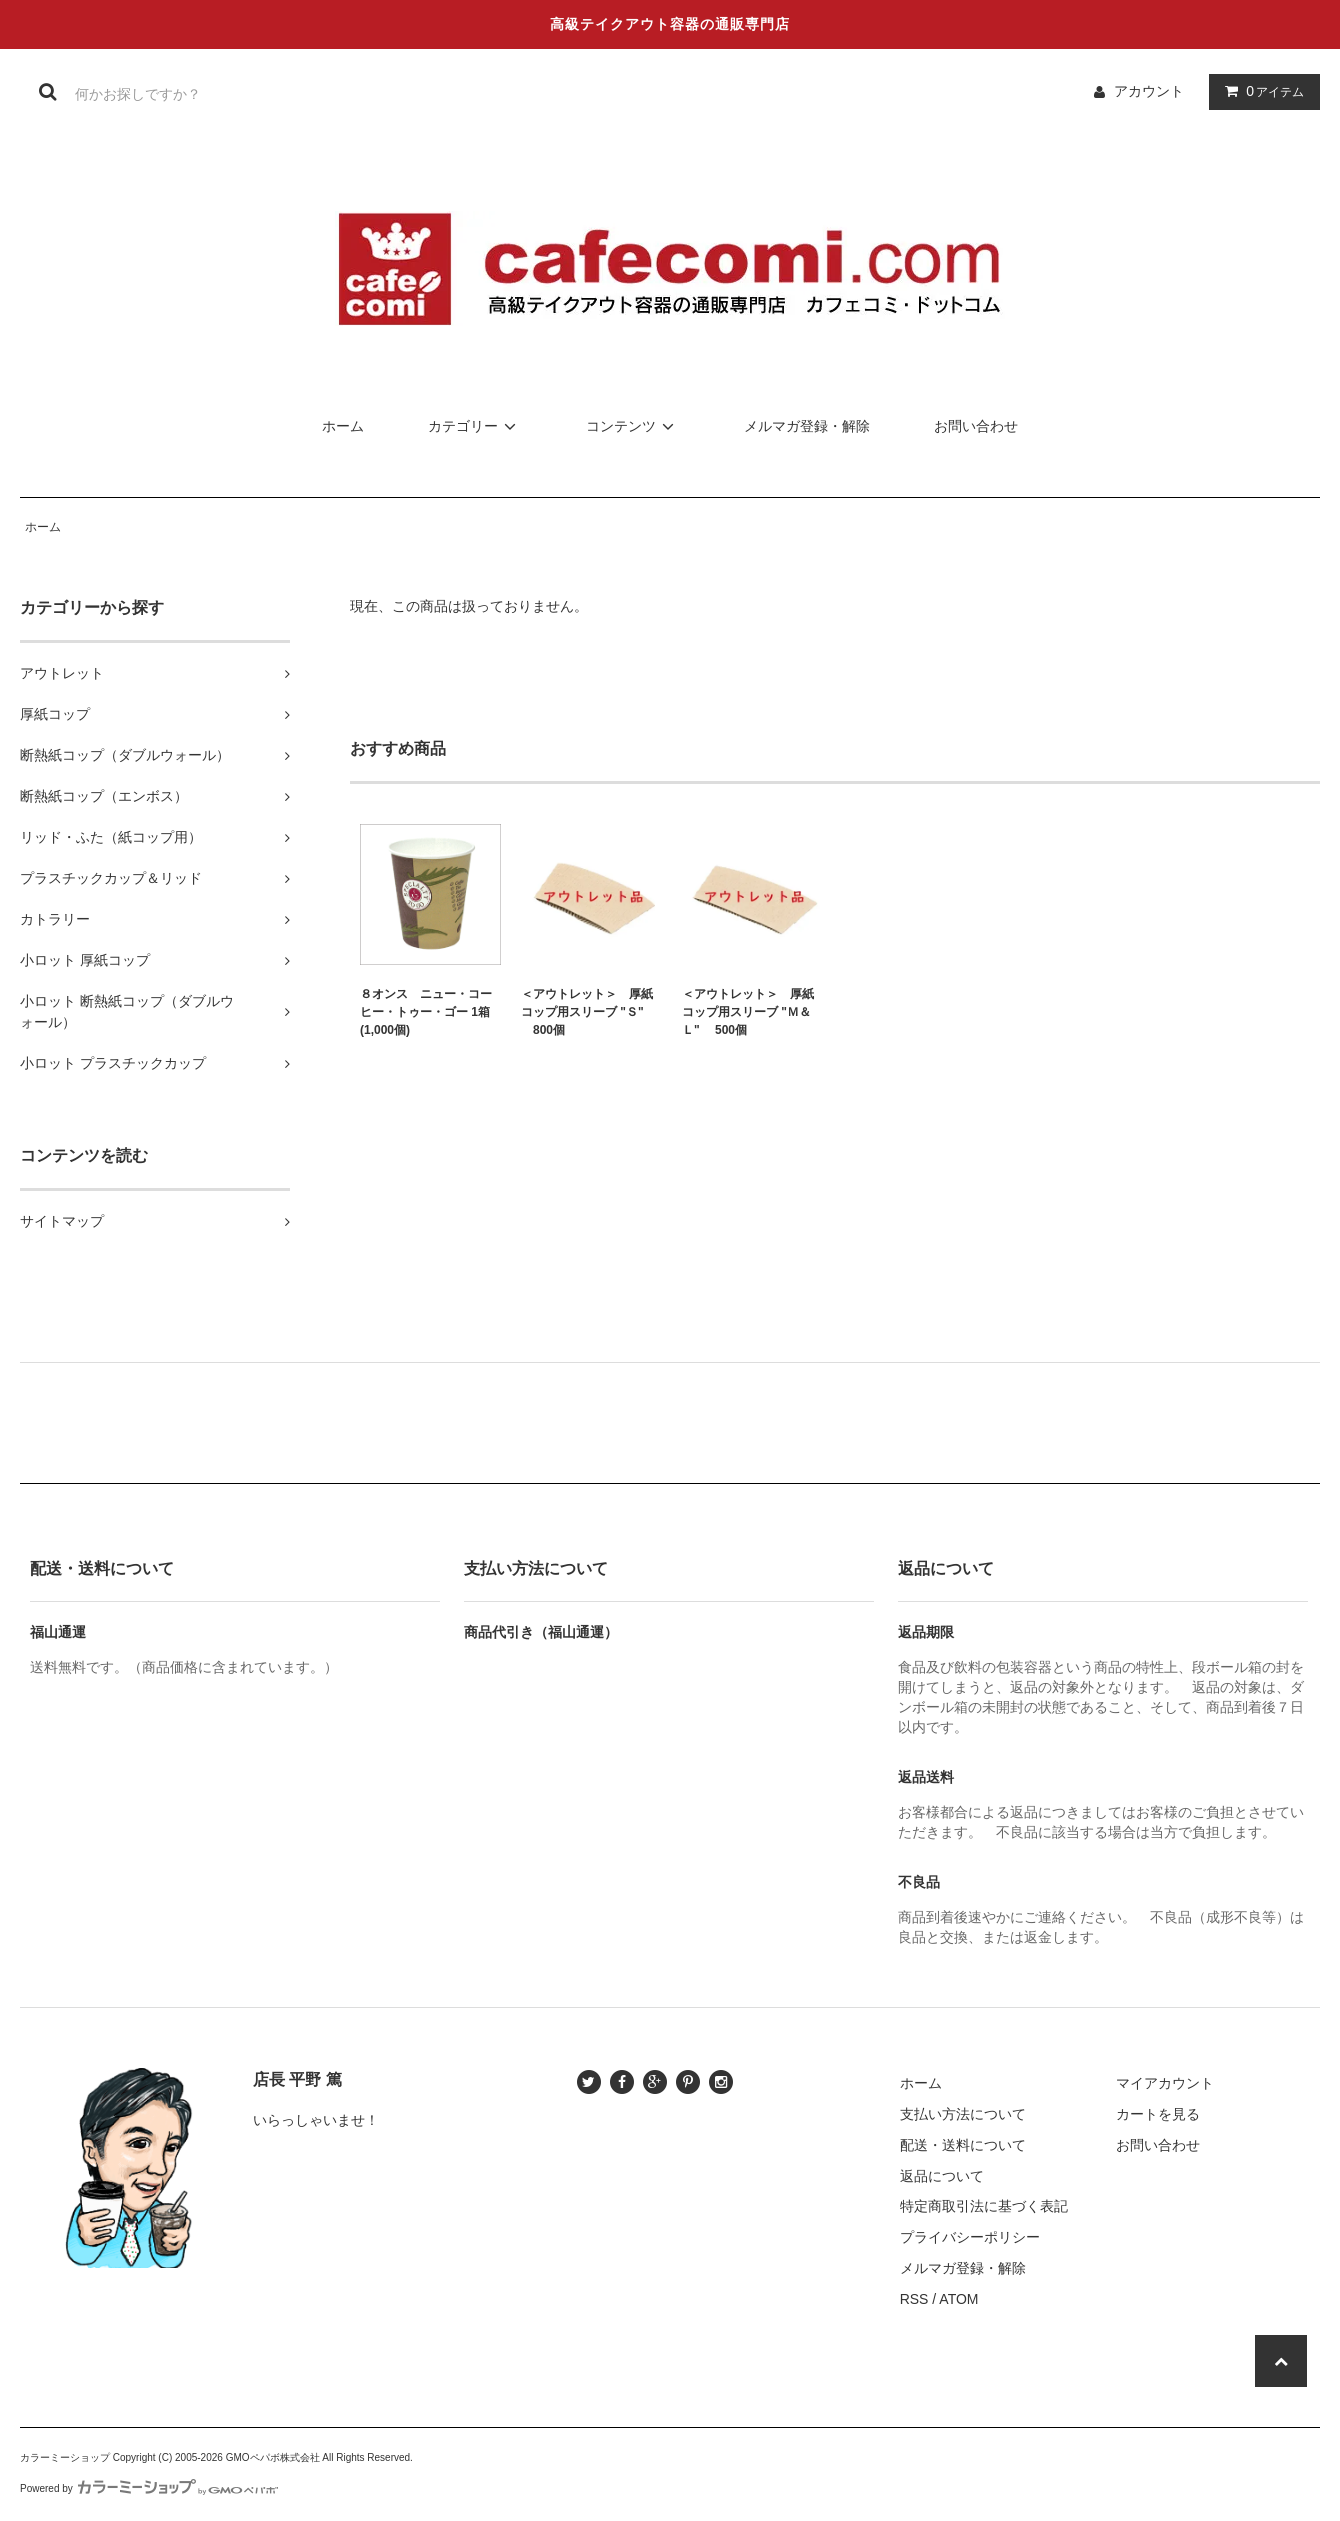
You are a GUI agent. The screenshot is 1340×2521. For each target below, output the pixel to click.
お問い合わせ (976, 426)
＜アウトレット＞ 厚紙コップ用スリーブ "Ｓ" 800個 (587, 1012)
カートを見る (1158, 2114)
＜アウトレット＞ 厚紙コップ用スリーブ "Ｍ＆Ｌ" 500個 (748, 1012)
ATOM (958, 2299)
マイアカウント (1165, 2083)
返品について (942, 2176)
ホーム (343, 426)
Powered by (149, 2488)
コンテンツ (633, 426)
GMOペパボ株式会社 (273, 2457)
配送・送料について (963, 2145)
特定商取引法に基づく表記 (984, 2206)
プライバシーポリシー (970, 2237)
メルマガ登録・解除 (807, 426)
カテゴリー (475, 426)
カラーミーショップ (65, 2457)
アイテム (1260, 91)
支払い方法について (963, 2114)
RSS (914, 2299)
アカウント (1149, 91)
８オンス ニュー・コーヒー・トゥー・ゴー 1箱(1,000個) (426, 1012)
